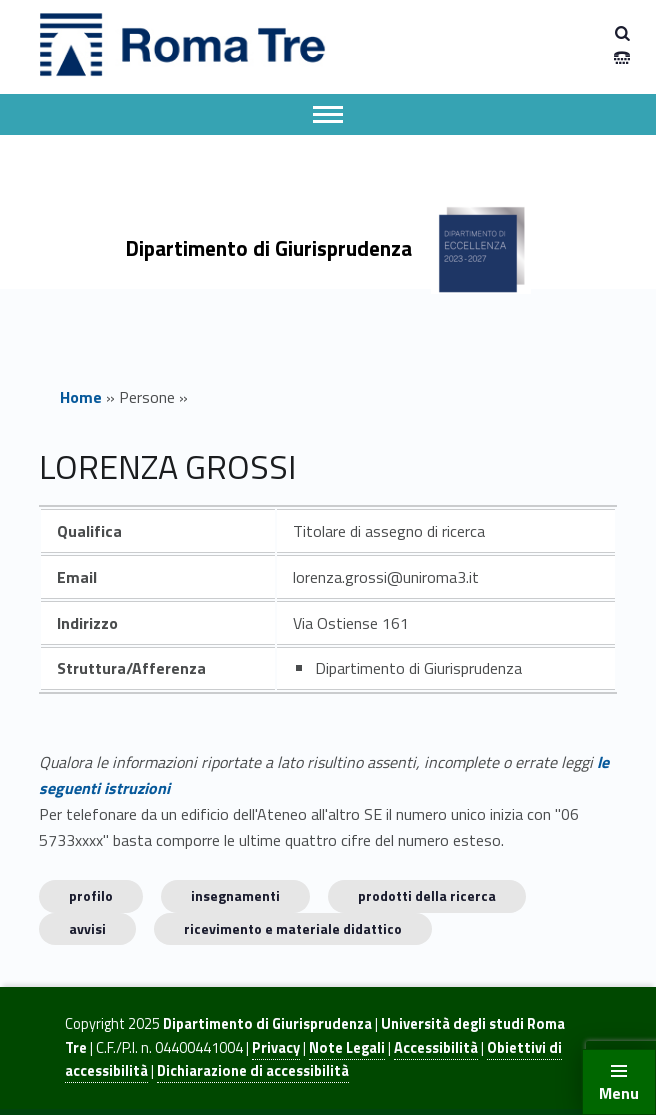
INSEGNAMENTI (235, 895)
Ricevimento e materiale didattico (293, 928)
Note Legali (347, 1048)
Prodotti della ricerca (427, 895)
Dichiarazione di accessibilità (253, 1071)
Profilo (91, 895)
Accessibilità (436, 1048)
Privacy (276, 1048)
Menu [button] (619, 1093)
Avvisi (87, 928)
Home (81, 397)
